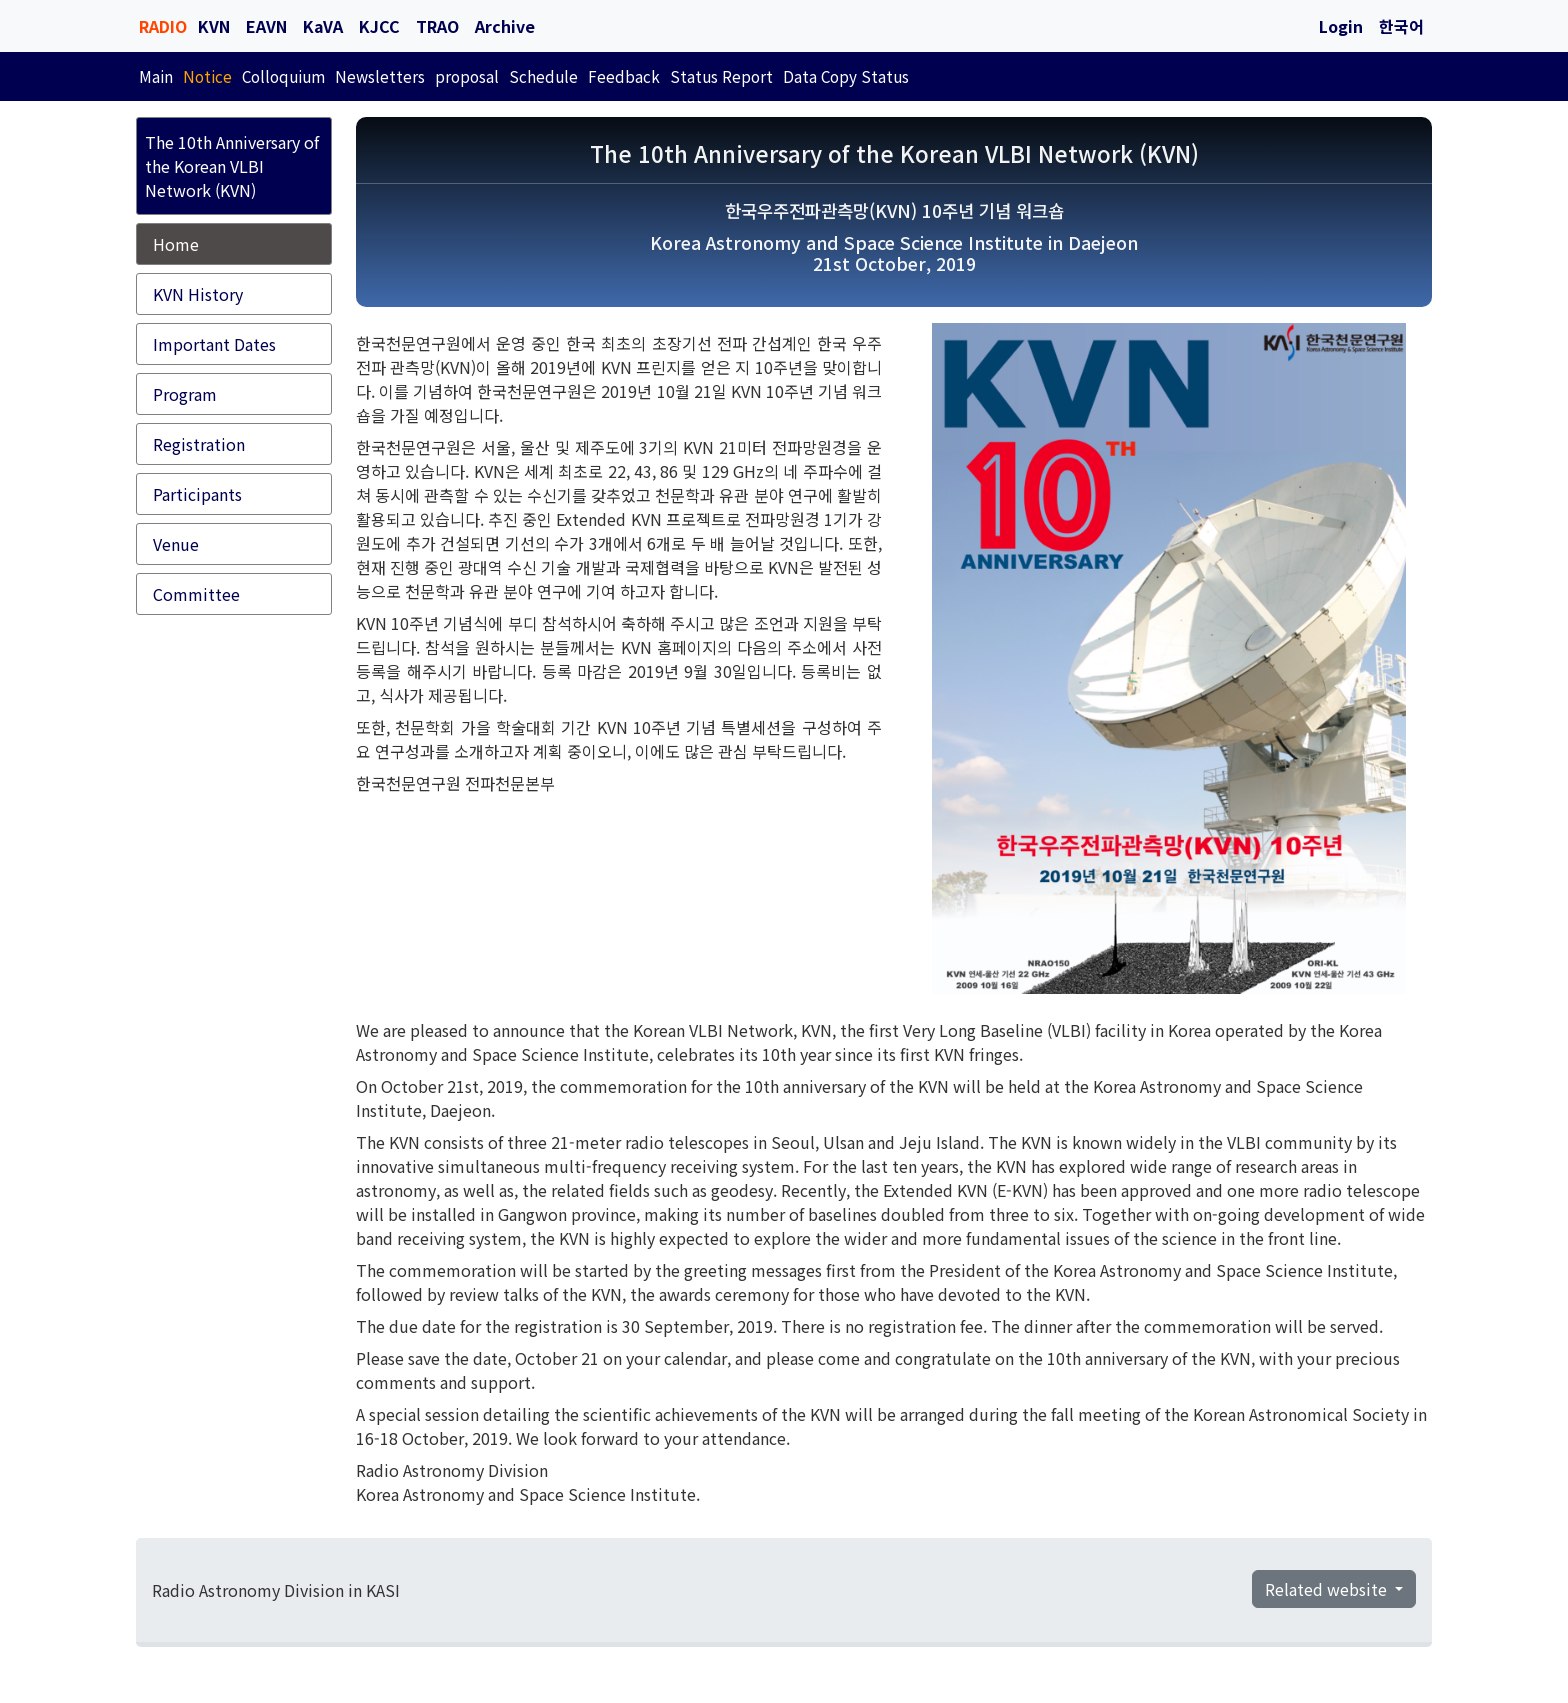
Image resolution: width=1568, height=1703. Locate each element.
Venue (176, 544)
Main (156, 76)
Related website (1328, 1589)
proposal (467, 76)
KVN (214, 26)
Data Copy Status (846, 76)
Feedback (624, 76)
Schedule (543, 76)
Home (176, 244)
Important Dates (214, 344)
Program (185, 394)
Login (1341, 26)
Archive (505, 26)
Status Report (721, 76)
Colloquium (283, 76)
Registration (199, 444)
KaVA (323, 26)
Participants (197, 494)
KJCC (379, 26)
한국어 (1401, 26)
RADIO (163, 26)
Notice (207, 76)
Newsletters (380, 76)
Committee (196, 594)
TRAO (437, 26)
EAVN (266, 26)
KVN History (198, 294)
